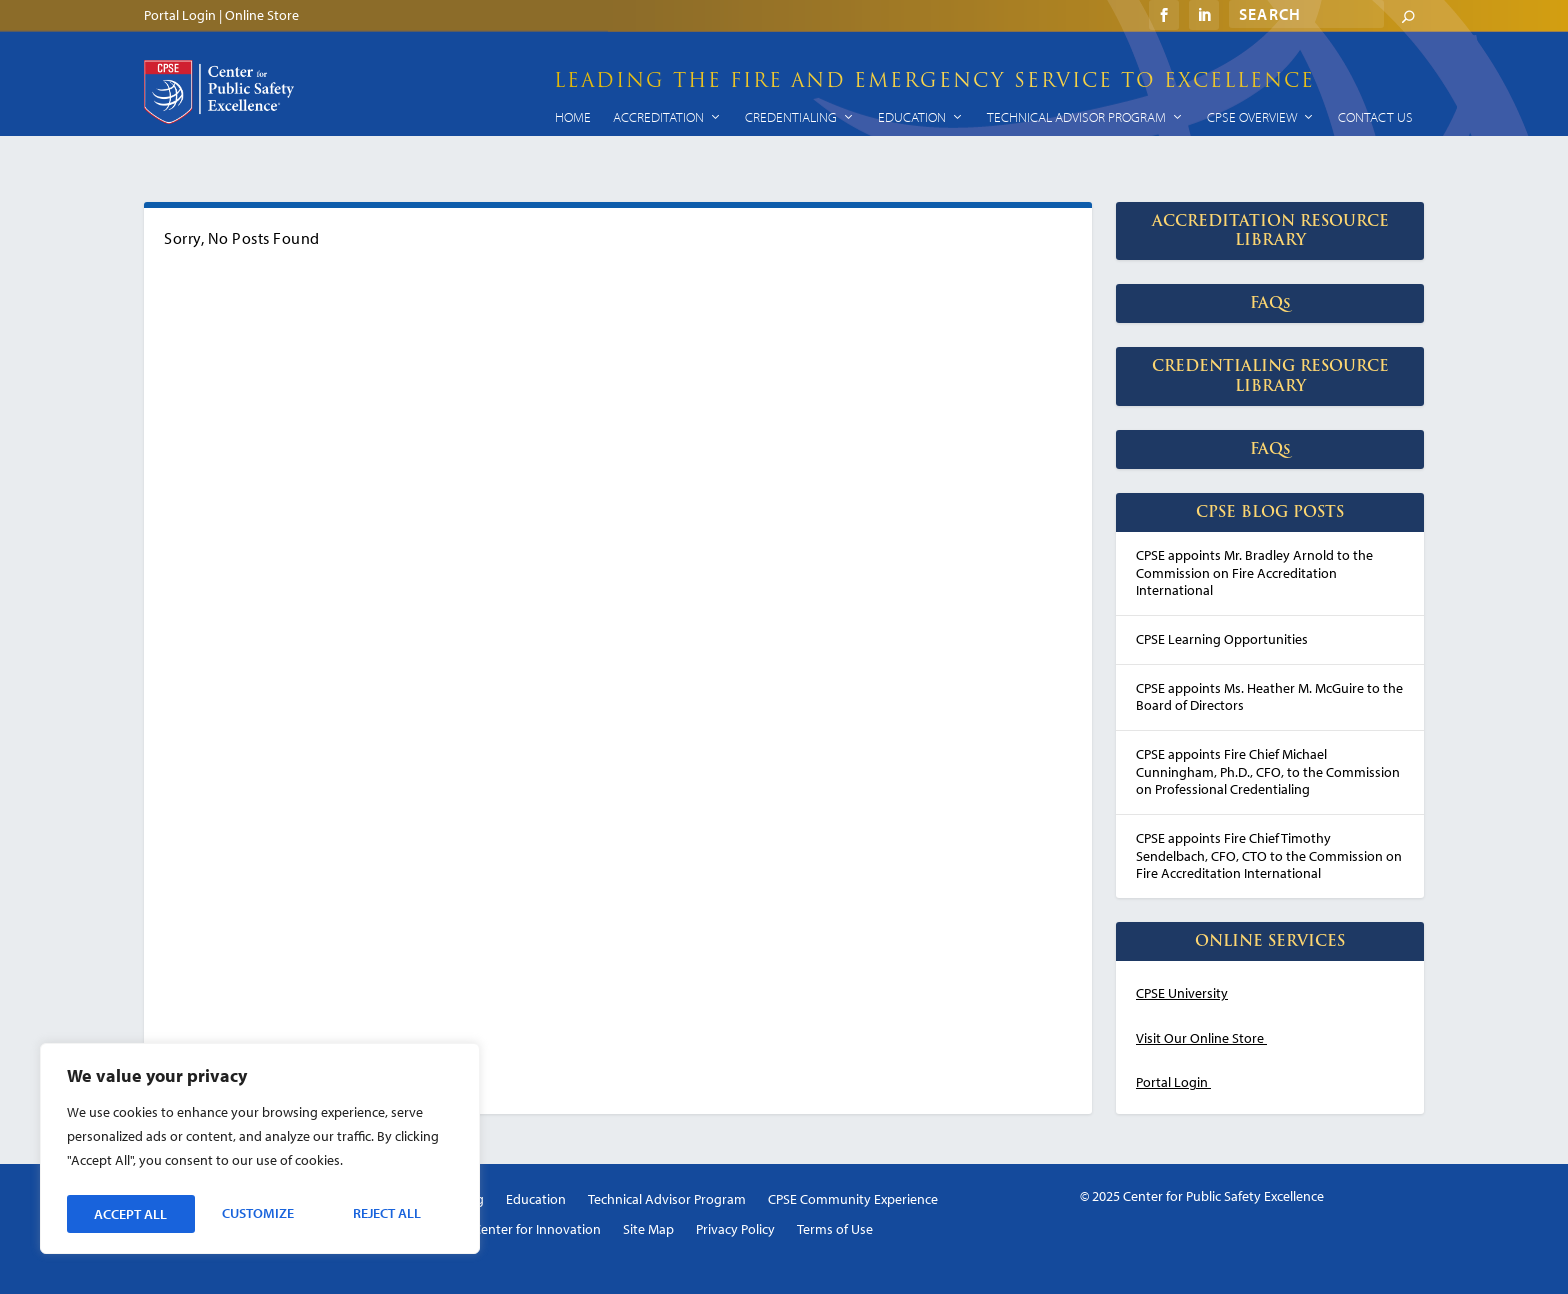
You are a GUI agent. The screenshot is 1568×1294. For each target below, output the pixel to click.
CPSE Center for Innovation (521, 1230)
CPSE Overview (1252, 117)
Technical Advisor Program (1076, 117)
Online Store (262, 14)
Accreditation (658, 117)
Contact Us (1375, 117)
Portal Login (180, 14)
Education (912, 117)
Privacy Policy (735, 1230)
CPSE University (1182, 993)
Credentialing (791, 117)
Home (573, 117)
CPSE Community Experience (853, 1200)
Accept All (390, 1214)
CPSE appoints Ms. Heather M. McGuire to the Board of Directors (1269, 697)
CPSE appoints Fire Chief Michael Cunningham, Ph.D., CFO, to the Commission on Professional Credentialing (1268, 771)
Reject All (259, 1214)
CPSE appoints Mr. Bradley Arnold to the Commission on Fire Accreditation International (1254, 572)
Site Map (648, 1230)
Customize (129, 1214)
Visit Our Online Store (1200, 1038)
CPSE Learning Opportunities (1222, 639)
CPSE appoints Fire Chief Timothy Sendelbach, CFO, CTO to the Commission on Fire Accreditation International (1269, 855)
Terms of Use (835, 1230)
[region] (260, 1152)
